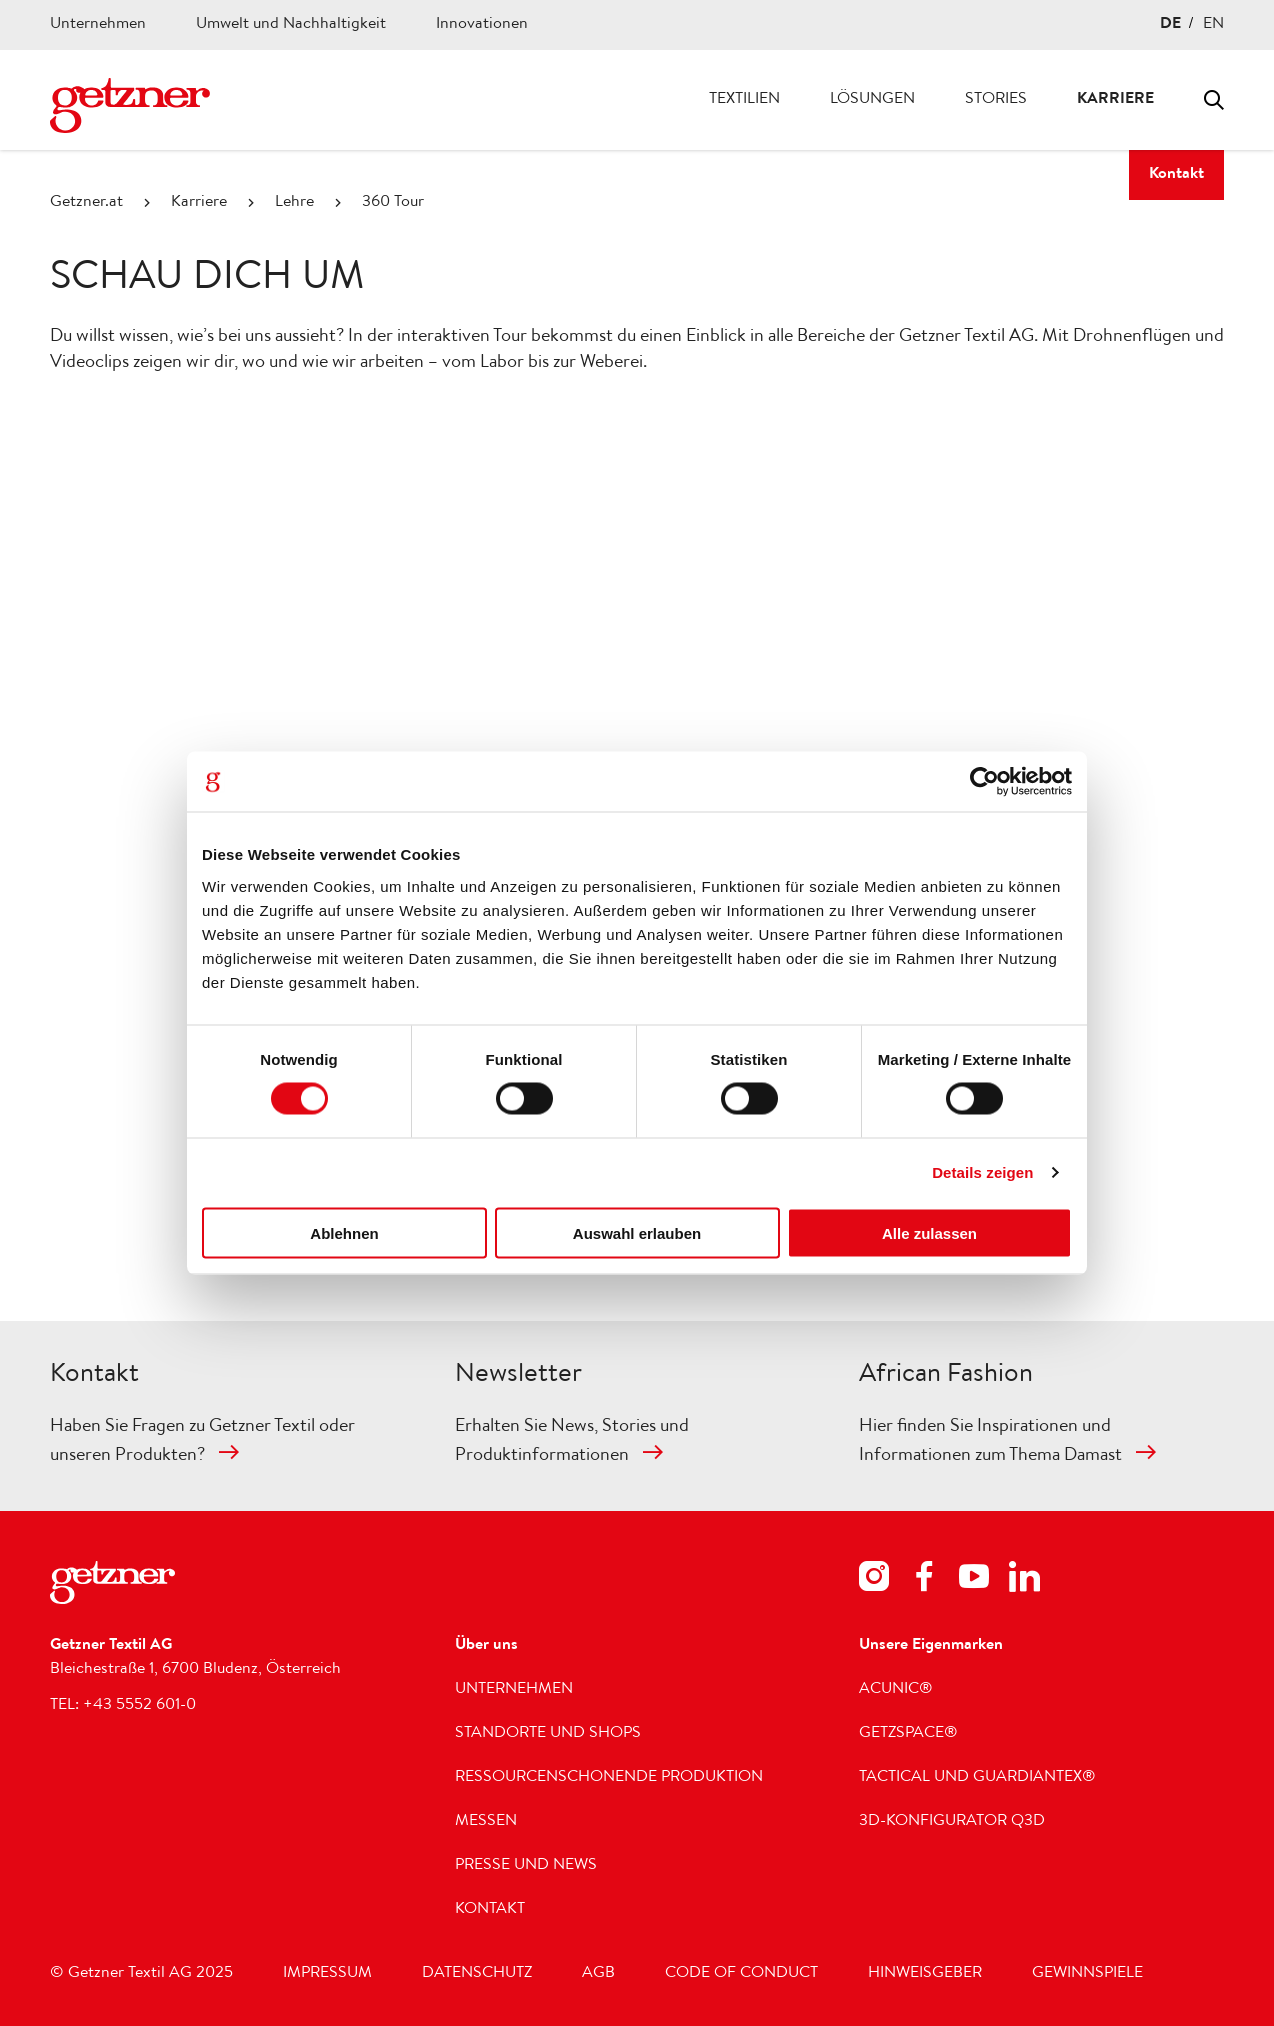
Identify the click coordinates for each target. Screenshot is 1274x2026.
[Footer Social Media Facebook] (924, 1580)
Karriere (1115, 100)
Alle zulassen (929, 1232)
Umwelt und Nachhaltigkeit (291, 25)
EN (1213, 25)
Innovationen (482, 25)
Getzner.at (86, 203)
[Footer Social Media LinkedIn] (1024, 1580)
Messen (486, 1822)
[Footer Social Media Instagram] (874, 1580)
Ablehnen (344, 1232)
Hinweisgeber (925, 1974)
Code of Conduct (741, 1974)
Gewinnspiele (1087, 1974)
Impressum (327, 1974)
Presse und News (526, 1866)
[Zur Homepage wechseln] (130, 105)
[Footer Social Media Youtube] (974, 1580)
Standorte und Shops (548, 1734)
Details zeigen (982, 1172)
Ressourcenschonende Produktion (609, 1778)
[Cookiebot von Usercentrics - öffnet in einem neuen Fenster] (984, 782)
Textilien (744, 100)
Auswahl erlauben (637, 1232)
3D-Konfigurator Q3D (952, 1822)
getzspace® (908, 1734)
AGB (598, 1974)
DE (1170, 25)
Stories (996, 100)
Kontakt (1176, 175)
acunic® (896, 1690)
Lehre (294, 203)
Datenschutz (477, 1974)
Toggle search (1214, 100)
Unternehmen (98, 25)
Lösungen (872, 100)
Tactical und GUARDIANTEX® (977, 1778)
